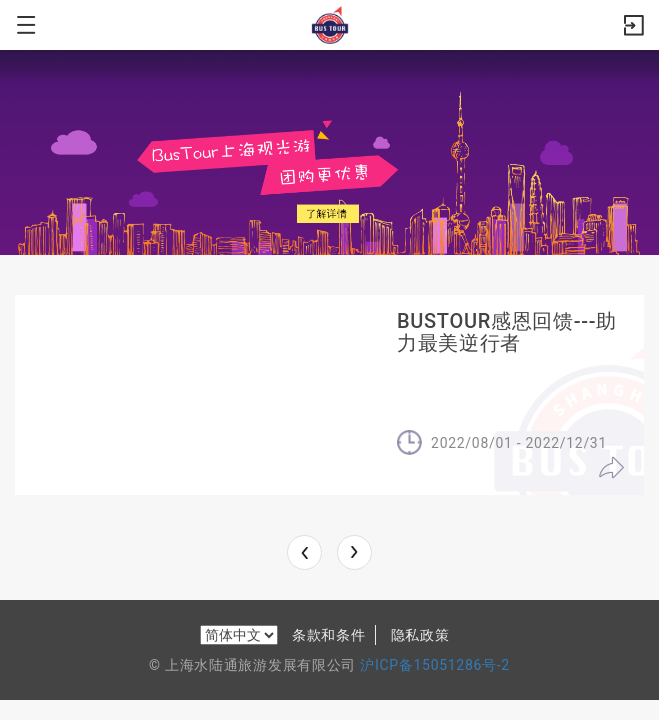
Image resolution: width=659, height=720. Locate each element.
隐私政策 (420, 635)
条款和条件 (329, 635)
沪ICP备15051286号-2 (435, 665)
